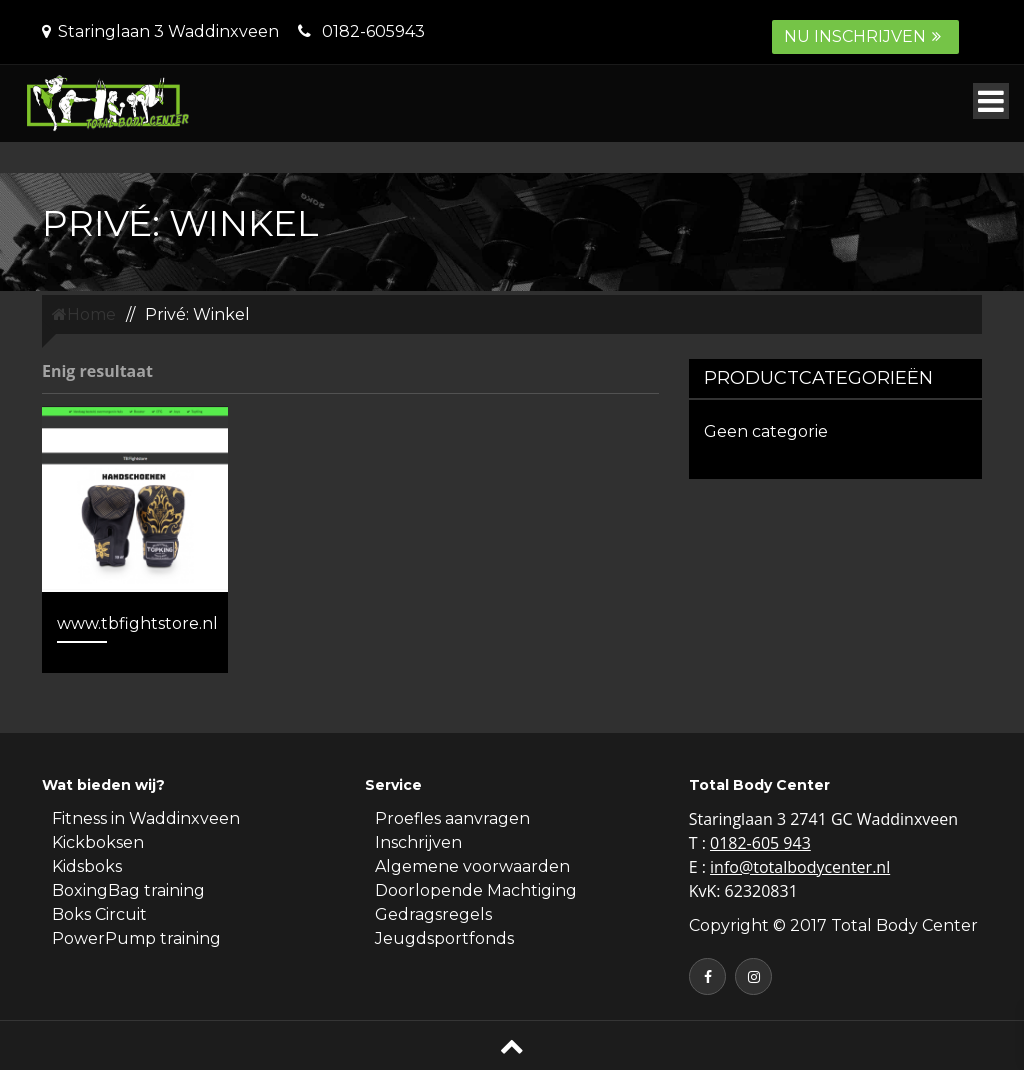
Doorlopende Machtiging (476, 890)
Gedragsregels (433, 914)
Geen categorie (766, 431)
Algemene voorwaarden (472, 866)
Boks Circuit (99, 914)
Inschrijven (418, 842)
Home (84, 314)
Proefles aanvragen (452, 818)
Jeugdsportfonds (444, 938)
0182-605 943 (760, 843)
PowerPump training (136, 938)
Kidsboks (87, 866)
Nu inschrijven (865, 36)
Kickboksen (98, 842)
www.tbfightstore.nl (137, 623)
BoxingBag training (128, 890)
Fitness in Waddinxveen (146, 818)
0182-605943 (373, 31)
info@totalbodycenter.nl (800, 867)
